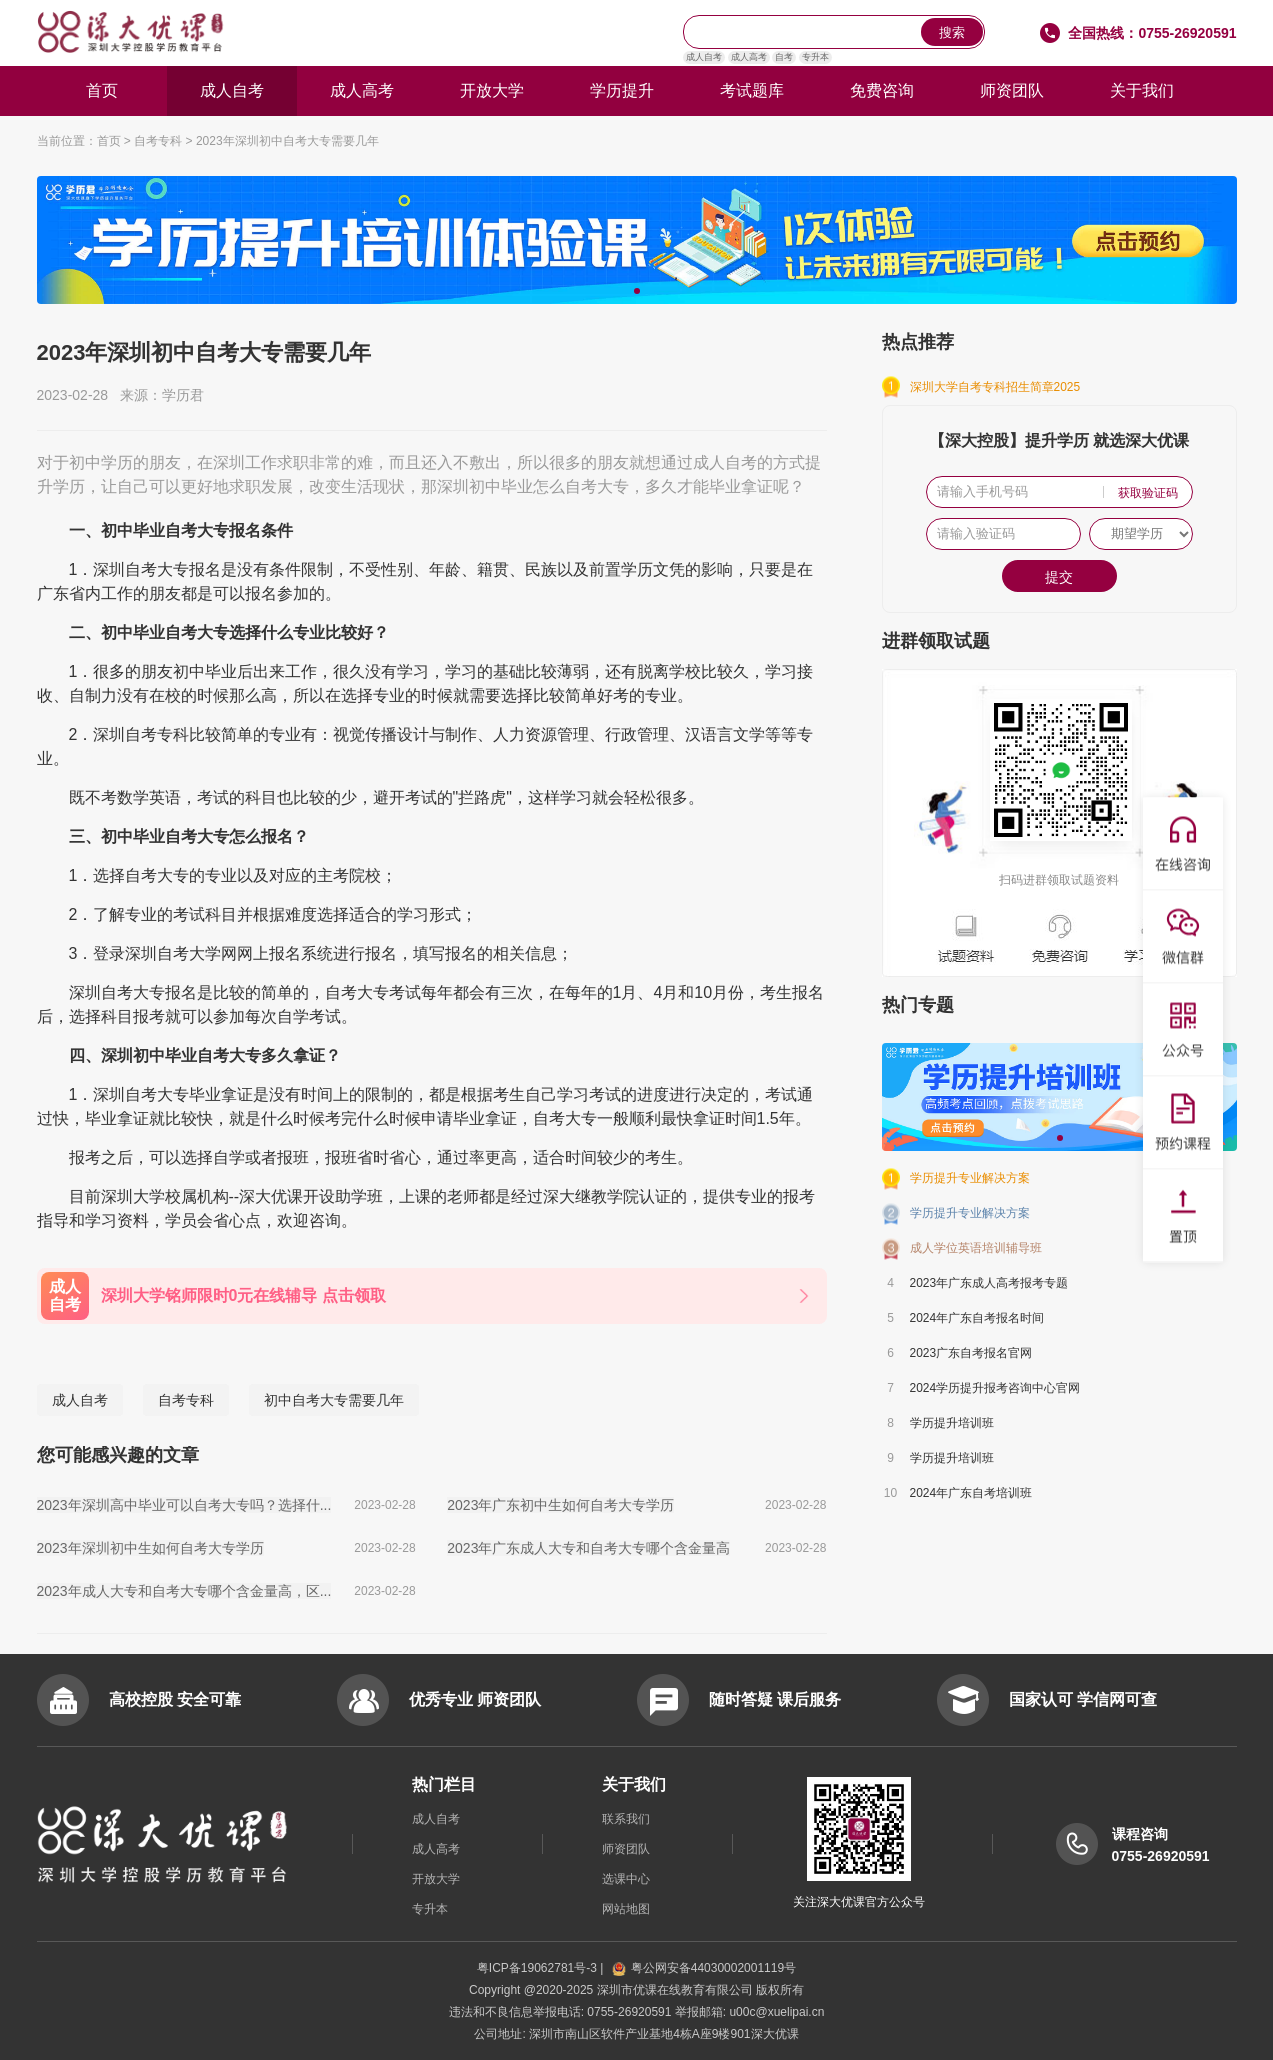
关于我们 (1142, 90)
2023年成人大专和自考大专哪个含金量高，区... (184, 1591)
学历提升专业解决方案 (970, 1178)
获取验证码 (1148, 493)
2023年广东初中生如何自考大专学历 (560, 1505)
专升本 (815, 57)
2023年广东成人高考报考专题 (989, 1283)
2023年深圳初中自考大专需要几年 (287, 141)
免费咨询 (882, 90)
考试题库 (752, 90)
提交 (1059, 577)
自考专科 (158, 141)
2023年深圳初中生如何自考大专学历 (150, 1548)
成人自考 (704, 57)
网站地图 (626, 1909)
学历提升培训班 (952, 1423)
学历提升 (622, 90)
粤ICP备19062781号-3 (538, 1968)
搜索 (952, 32)
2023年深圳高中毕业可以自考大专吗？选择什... (184, 1505)
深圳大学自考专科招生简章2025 (995, 387)
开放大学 (492, 90)
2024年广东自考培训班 (971, 1493)
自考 (784, 57)
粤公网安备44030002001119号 (704, 1968)
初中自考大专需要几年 (334, 1400)
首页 (102, 90)
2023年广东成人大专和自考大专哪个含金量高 (588, 1548)
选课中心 (626, 1879)
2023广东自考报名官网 (971, 1353)
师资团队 (1012, 90)
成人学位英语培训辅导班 (976, 1248)
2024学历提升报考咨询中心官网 (995, 1388)
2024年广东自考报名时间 (977, 1318)
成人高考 (749, 57)
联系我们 (626, 1819)
